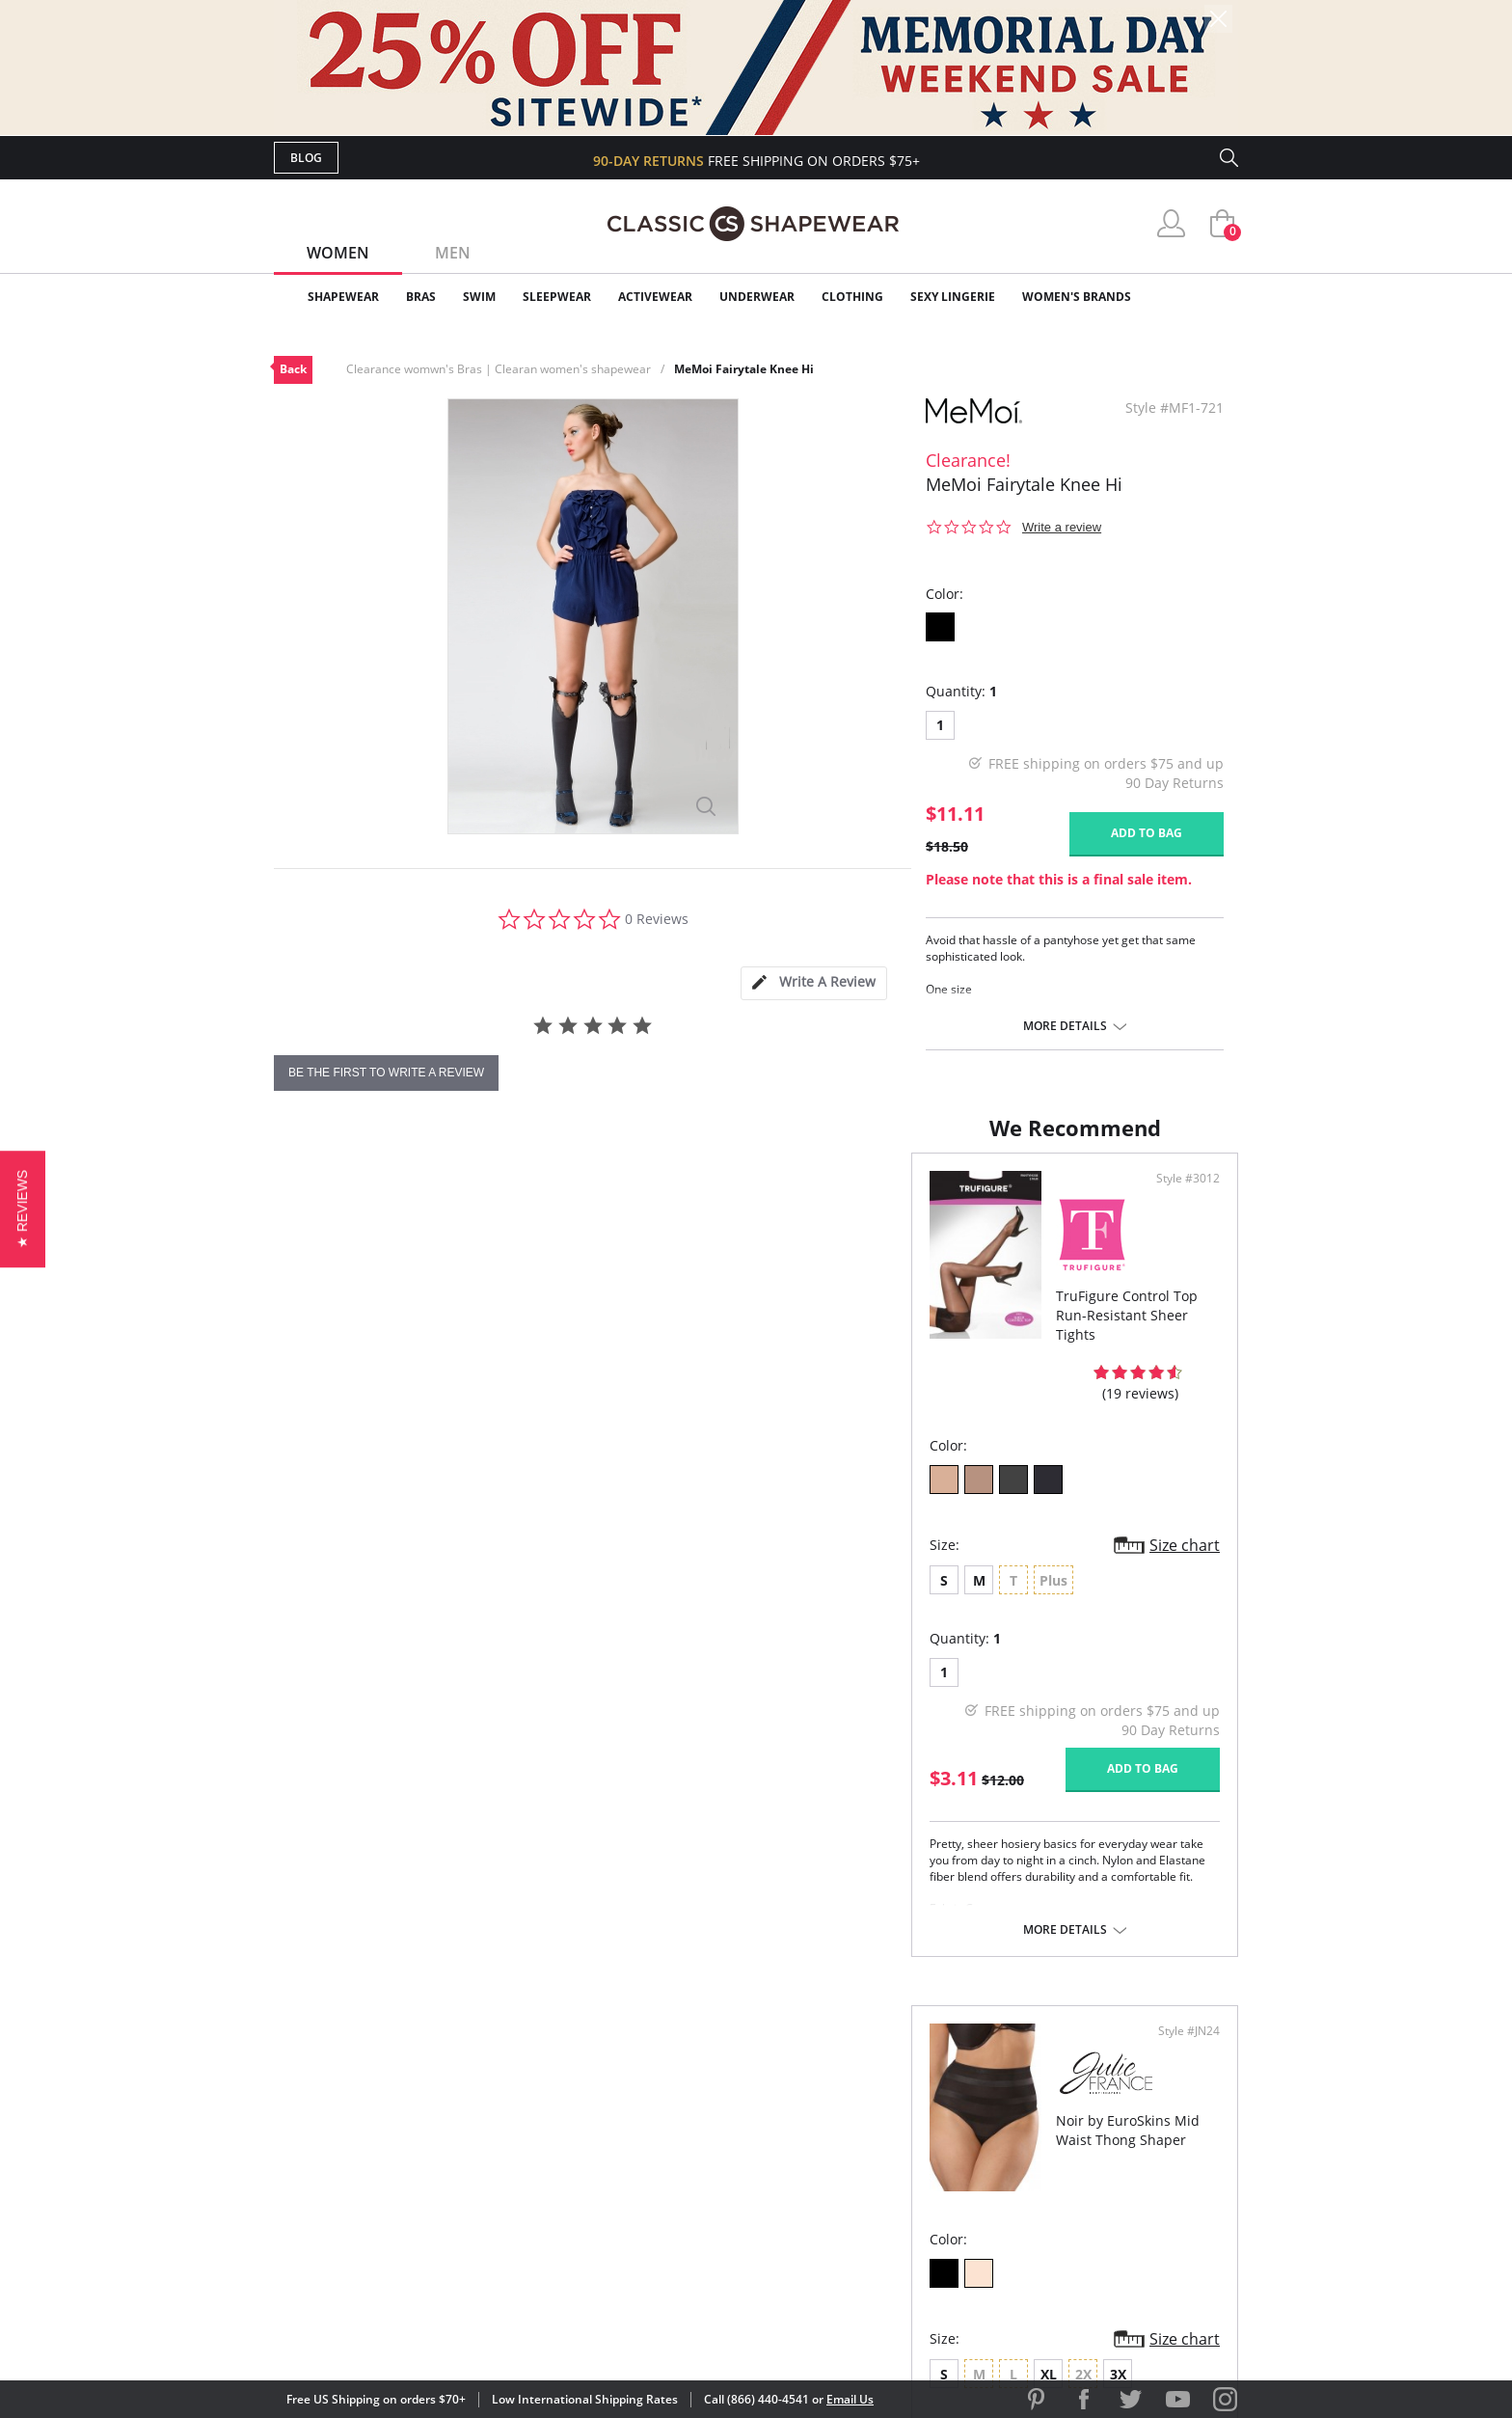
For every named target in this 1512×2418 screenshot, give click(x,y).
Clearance (1197, 296)
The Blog (884, 2163)
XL (896, 1541)
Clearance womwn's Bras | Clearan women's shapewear (498, 369)
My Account (644, 2100)
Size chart (693, 1525)
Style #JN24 (1182, 1198)
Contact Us (642, 2224)
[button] (22, 1209)
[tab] (814, 983)
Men (453, 252)
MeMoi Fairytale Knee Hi (744, 369)
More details (1065, 1026)
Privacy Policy (903, 2194)
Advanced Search (663, 2069)
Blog (306, 157)
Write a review (1061, 527)
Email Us (850, 2399)
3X (966, 1541)
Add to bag (1146, 833)
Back (293, 369)
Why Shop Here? (908, 2069)
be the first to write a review (386, 1072)
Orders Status (653, 2131)
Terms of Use (425, 2331)
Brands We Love (909, 2131)
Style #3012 (696, 1198)
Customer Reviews (919, 2100)
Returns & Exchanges (678, 2194)
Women (338, 252)
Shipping (630, 2163)
